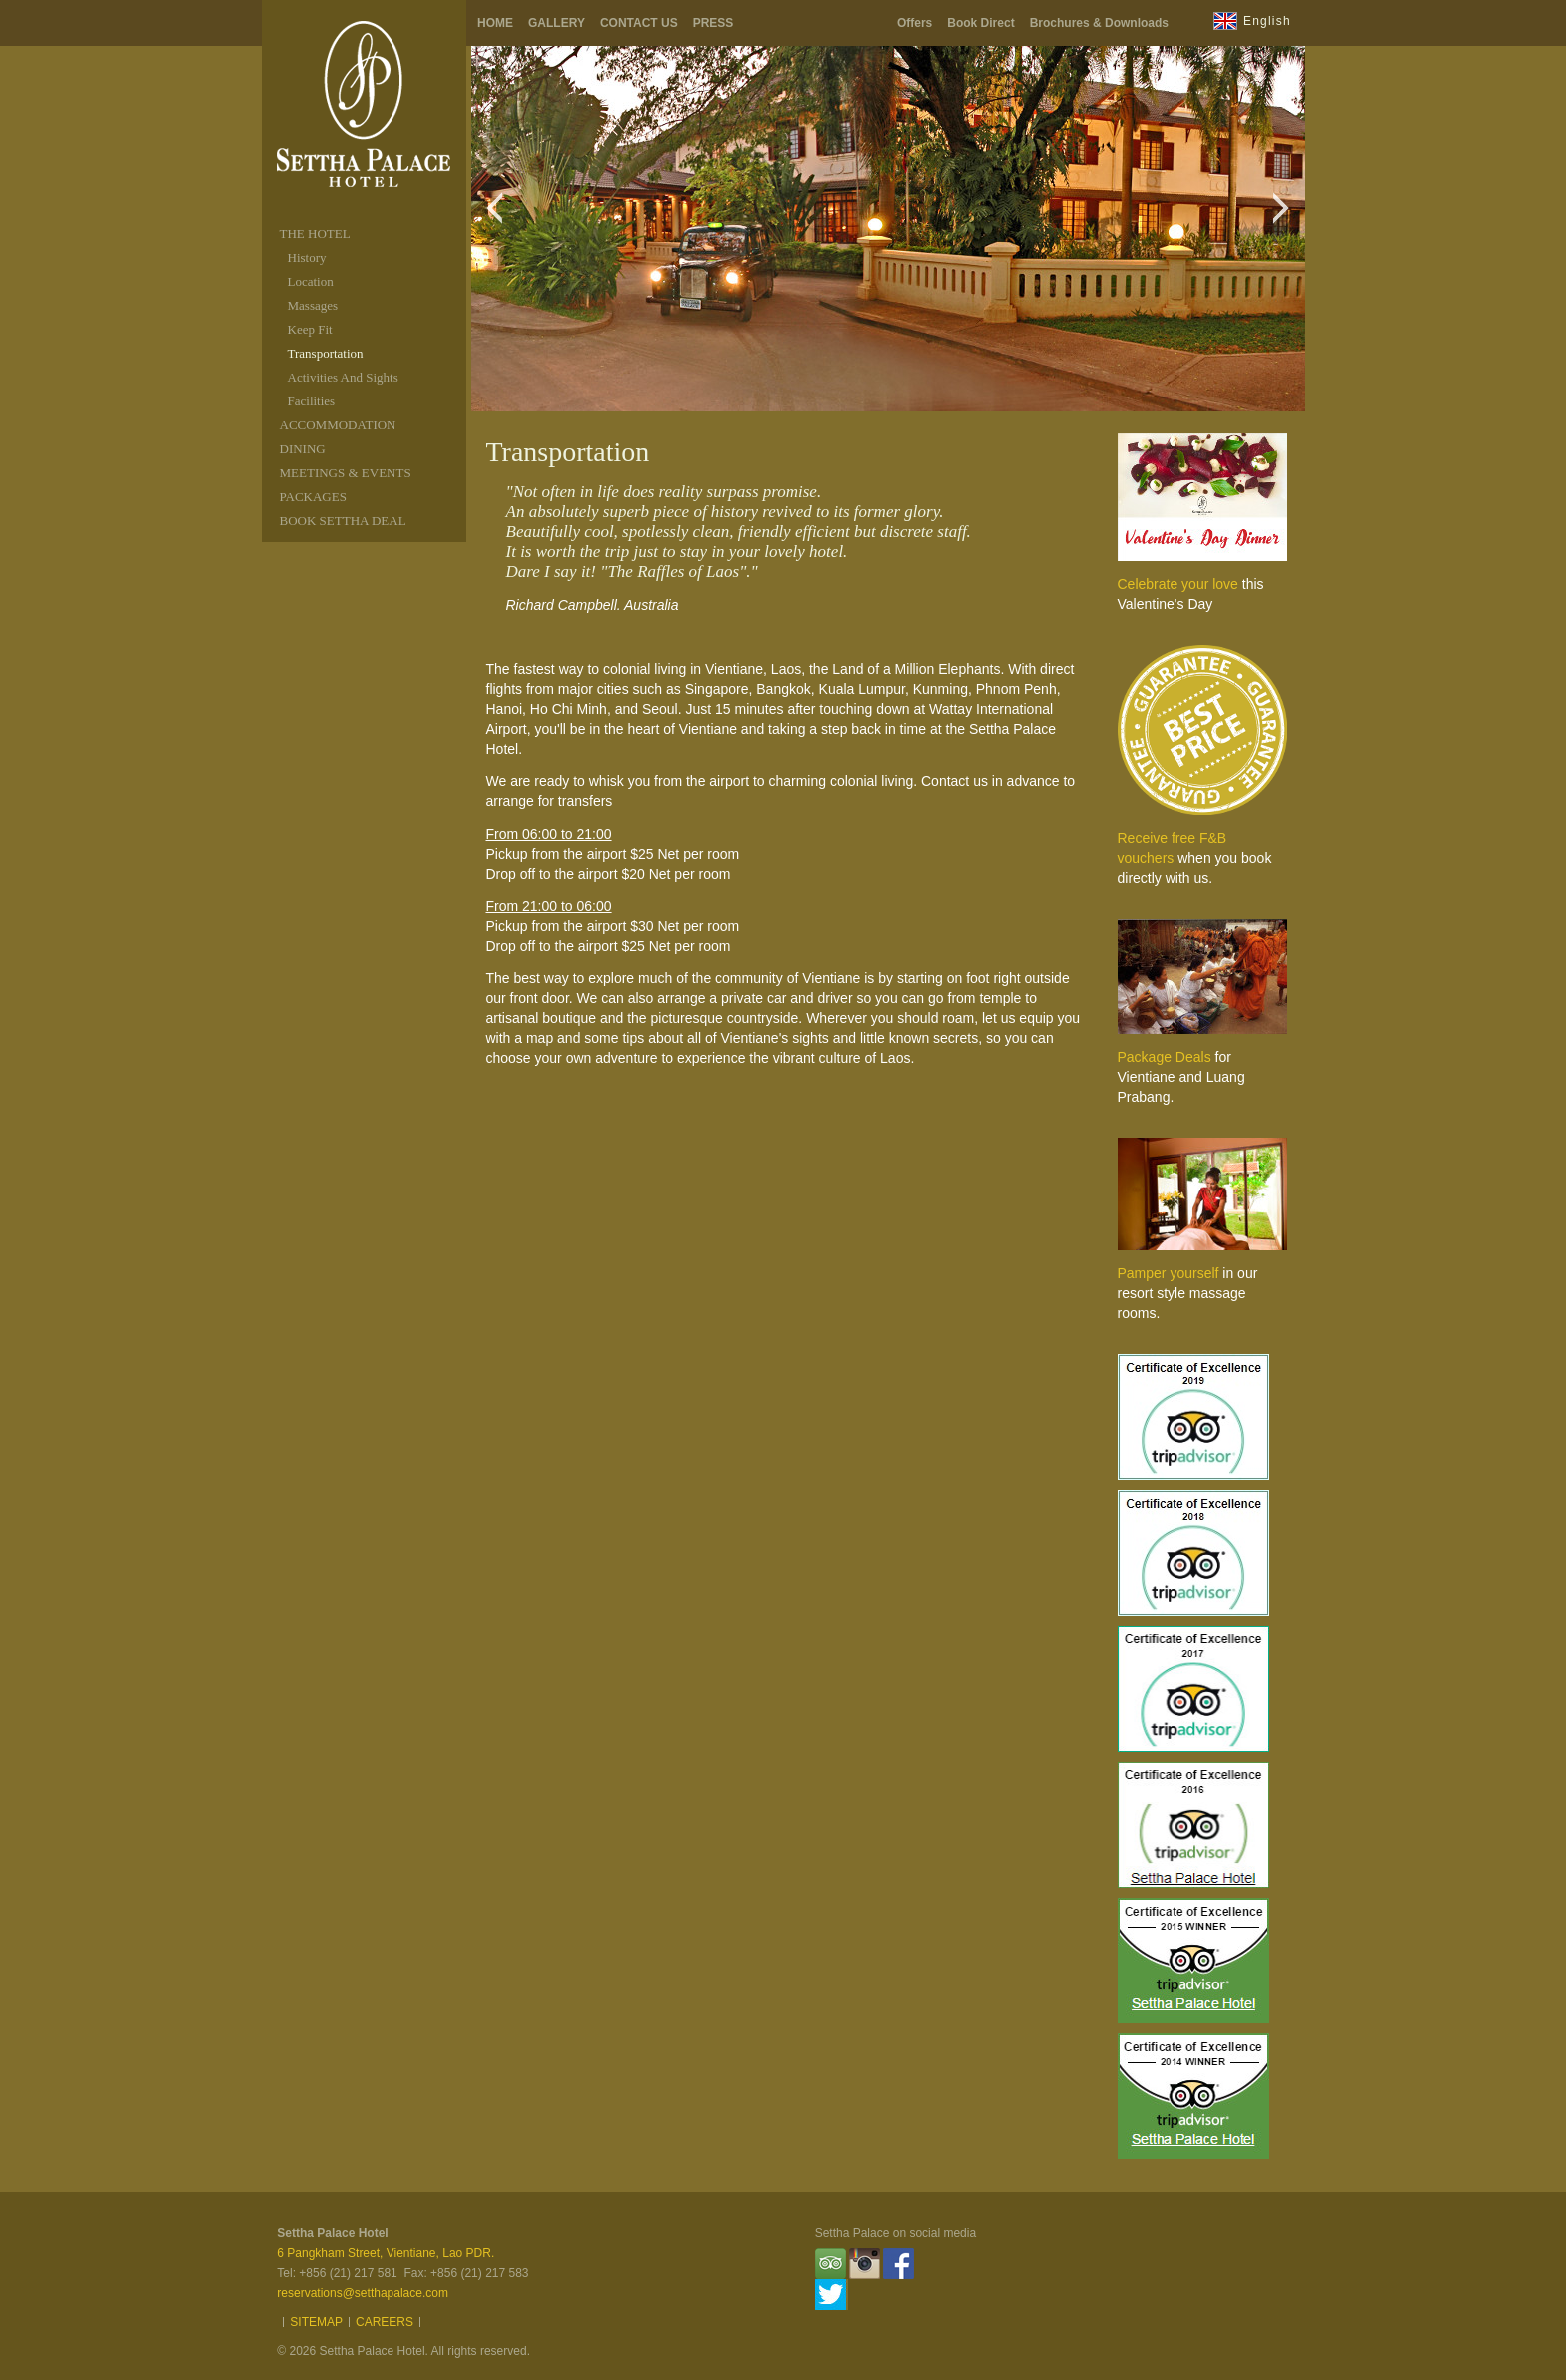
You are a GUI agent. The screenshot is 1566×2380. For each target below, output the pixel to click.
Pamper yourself (1168, 1273)
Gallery (556, 23)
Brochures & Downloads (1099, 23)
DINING (303, 448)
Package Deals (1164, 1057)
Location (311, 281)
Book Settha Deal (343, 520)
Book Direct (980, 23)
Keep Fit (310, 329)
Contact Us (639, 23)
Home (495, 23)
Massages (313, 305)
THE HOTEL (315, 233)
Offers (914, 23)
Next (1286, 218)
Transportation (326, 353)
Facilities (312, 401)
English (1267, 21)
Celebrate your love (1178, 584)
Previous (499, 218)
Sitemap (316, 2322)
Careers (384, 2322)
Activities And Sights (343, 377)
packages (313, 496)
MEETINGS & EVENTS (345, 472)
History (307, 257)
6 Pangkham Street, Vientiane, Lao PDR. (385, 2253)
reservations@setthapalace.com (362, 2293)
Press (713, 23)
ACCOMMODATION (338, 424)
